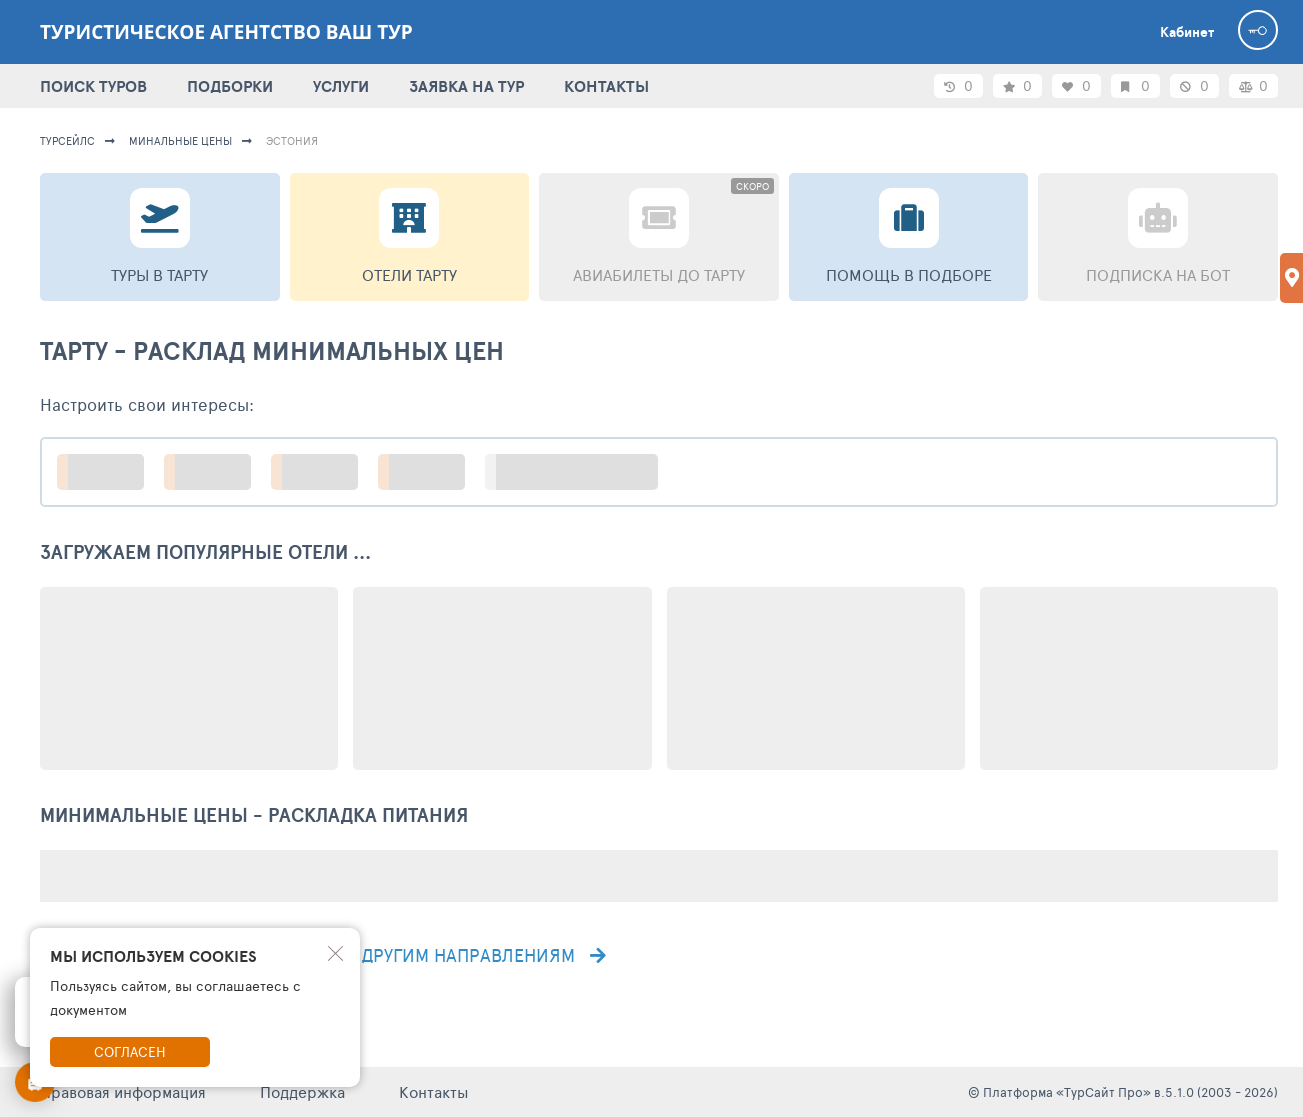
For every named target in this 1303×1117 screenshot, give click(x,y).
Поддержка (302, 1091)
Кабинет (1187, 32)
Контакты (434, 1091)
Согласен (130, 1051)
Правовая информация (123, 1091)
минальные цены (180, 140)
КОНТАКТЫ (606, 86)
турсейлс (67, 140)
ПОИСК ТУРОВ (93, 86)
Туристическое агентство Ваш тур (226, 32)
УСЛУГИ (341, 86)
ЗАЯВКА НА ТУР (466, 86)
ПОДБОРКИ (230, 86)
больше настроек (581, 471)
